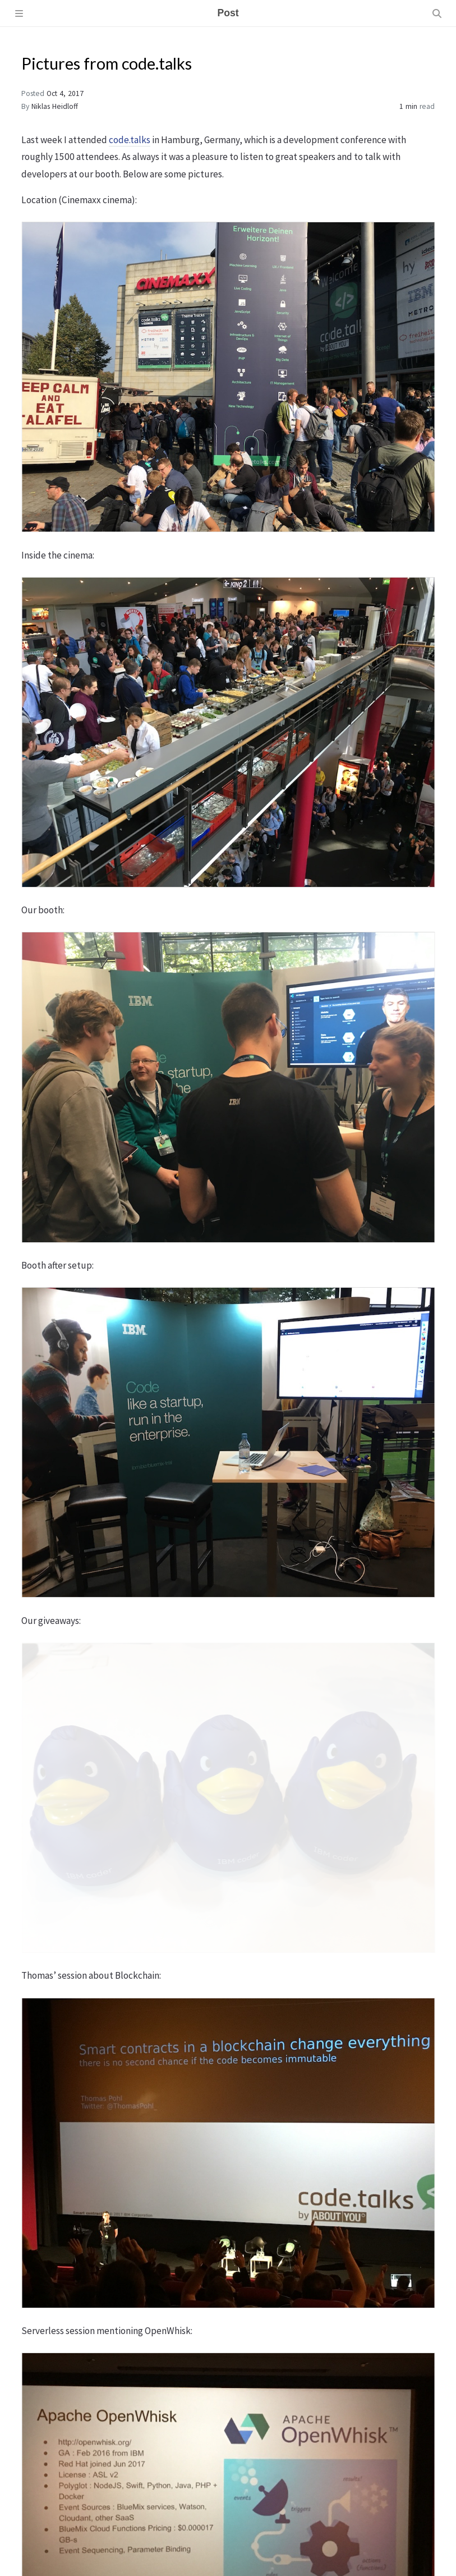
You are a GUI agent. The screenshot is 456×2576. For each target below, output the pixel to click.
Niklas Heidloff (54, 106)
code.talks (129, 140)
